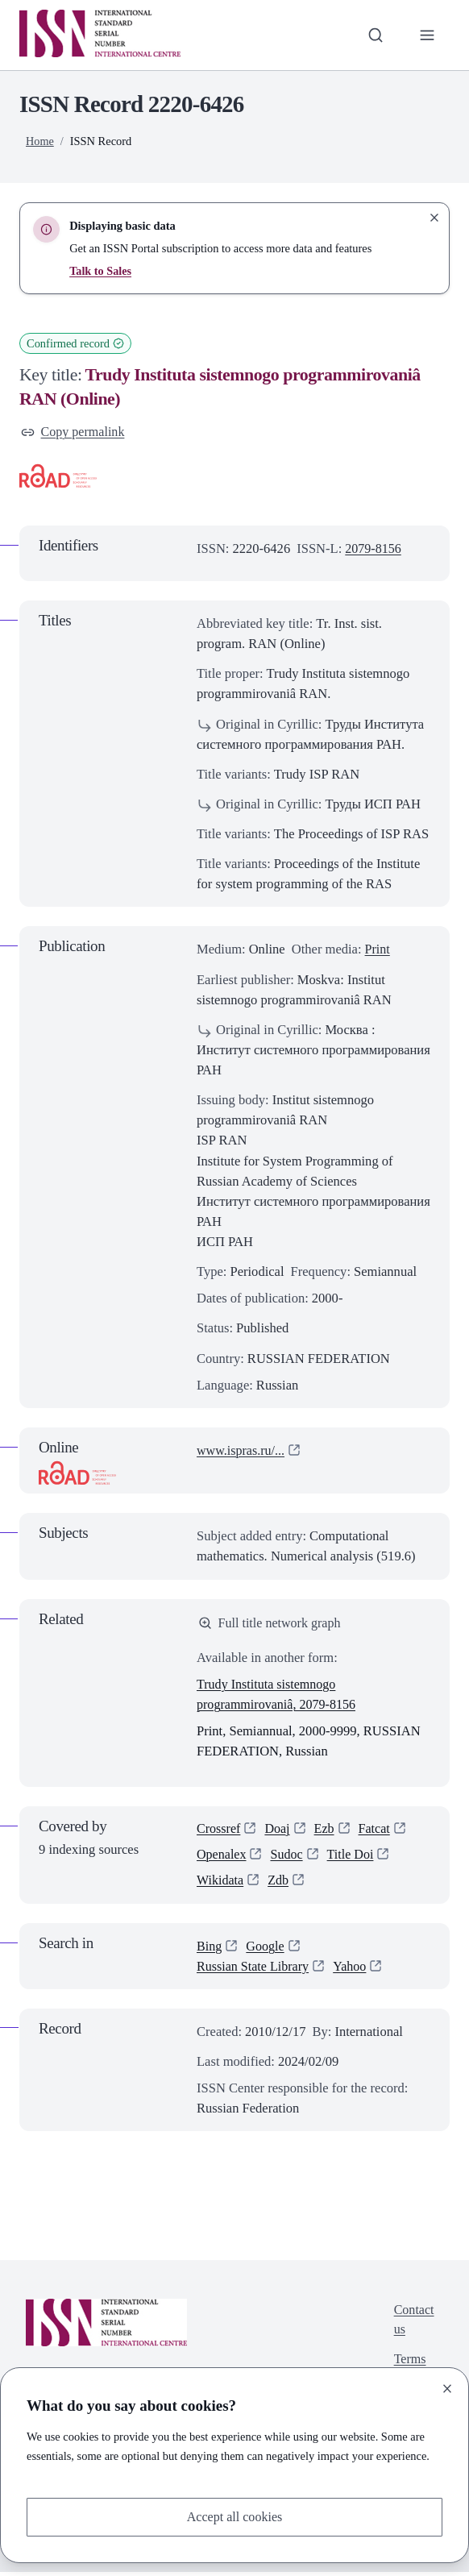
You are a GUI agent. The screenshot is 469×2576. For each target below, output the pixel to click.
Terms (408, 2365)
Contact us (413, 2324)
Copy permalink (74, 432)
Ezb (326, 1831)
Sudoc (288, 1857)
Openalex (222, 1857)
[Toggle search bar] (374, 35)
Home (40, 141)
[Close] (447, 2388)
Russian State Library (254, 1970)
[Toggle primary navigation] (427, 35)
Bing (209, 1950)
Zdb (280, 1885)
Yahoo (354, 1970)
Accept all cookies (234, 2516)
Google (266, 1950)
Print (378, 950)
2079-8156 (374, 549)
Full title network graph (271, 1624)
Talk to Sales (100, 270)
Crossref (219, 1831)
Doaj (279, 1831)
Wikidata (221, 1885)
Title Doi (354, 1857)
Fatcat (377, 1831)
